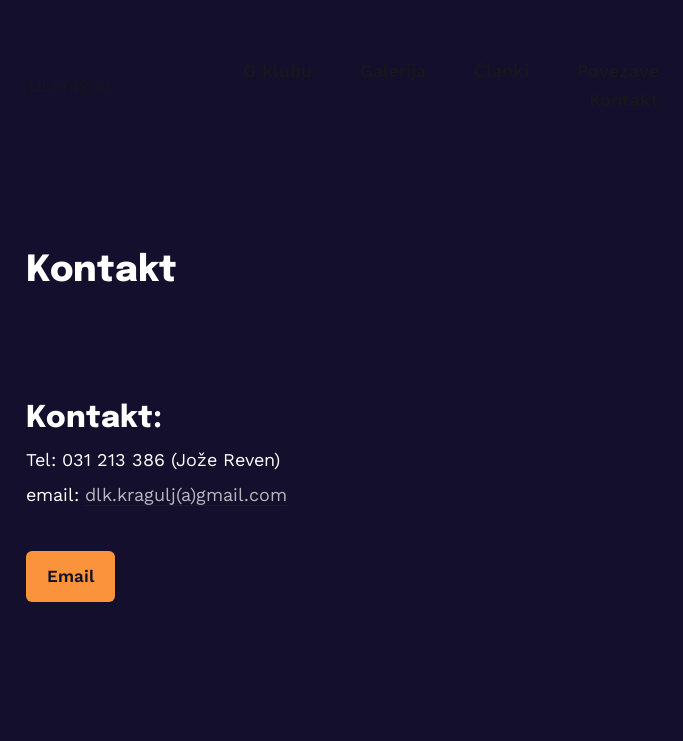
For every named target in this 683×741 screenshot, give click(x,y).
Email (70, 576)
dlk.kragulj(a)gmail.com (186, 494)
